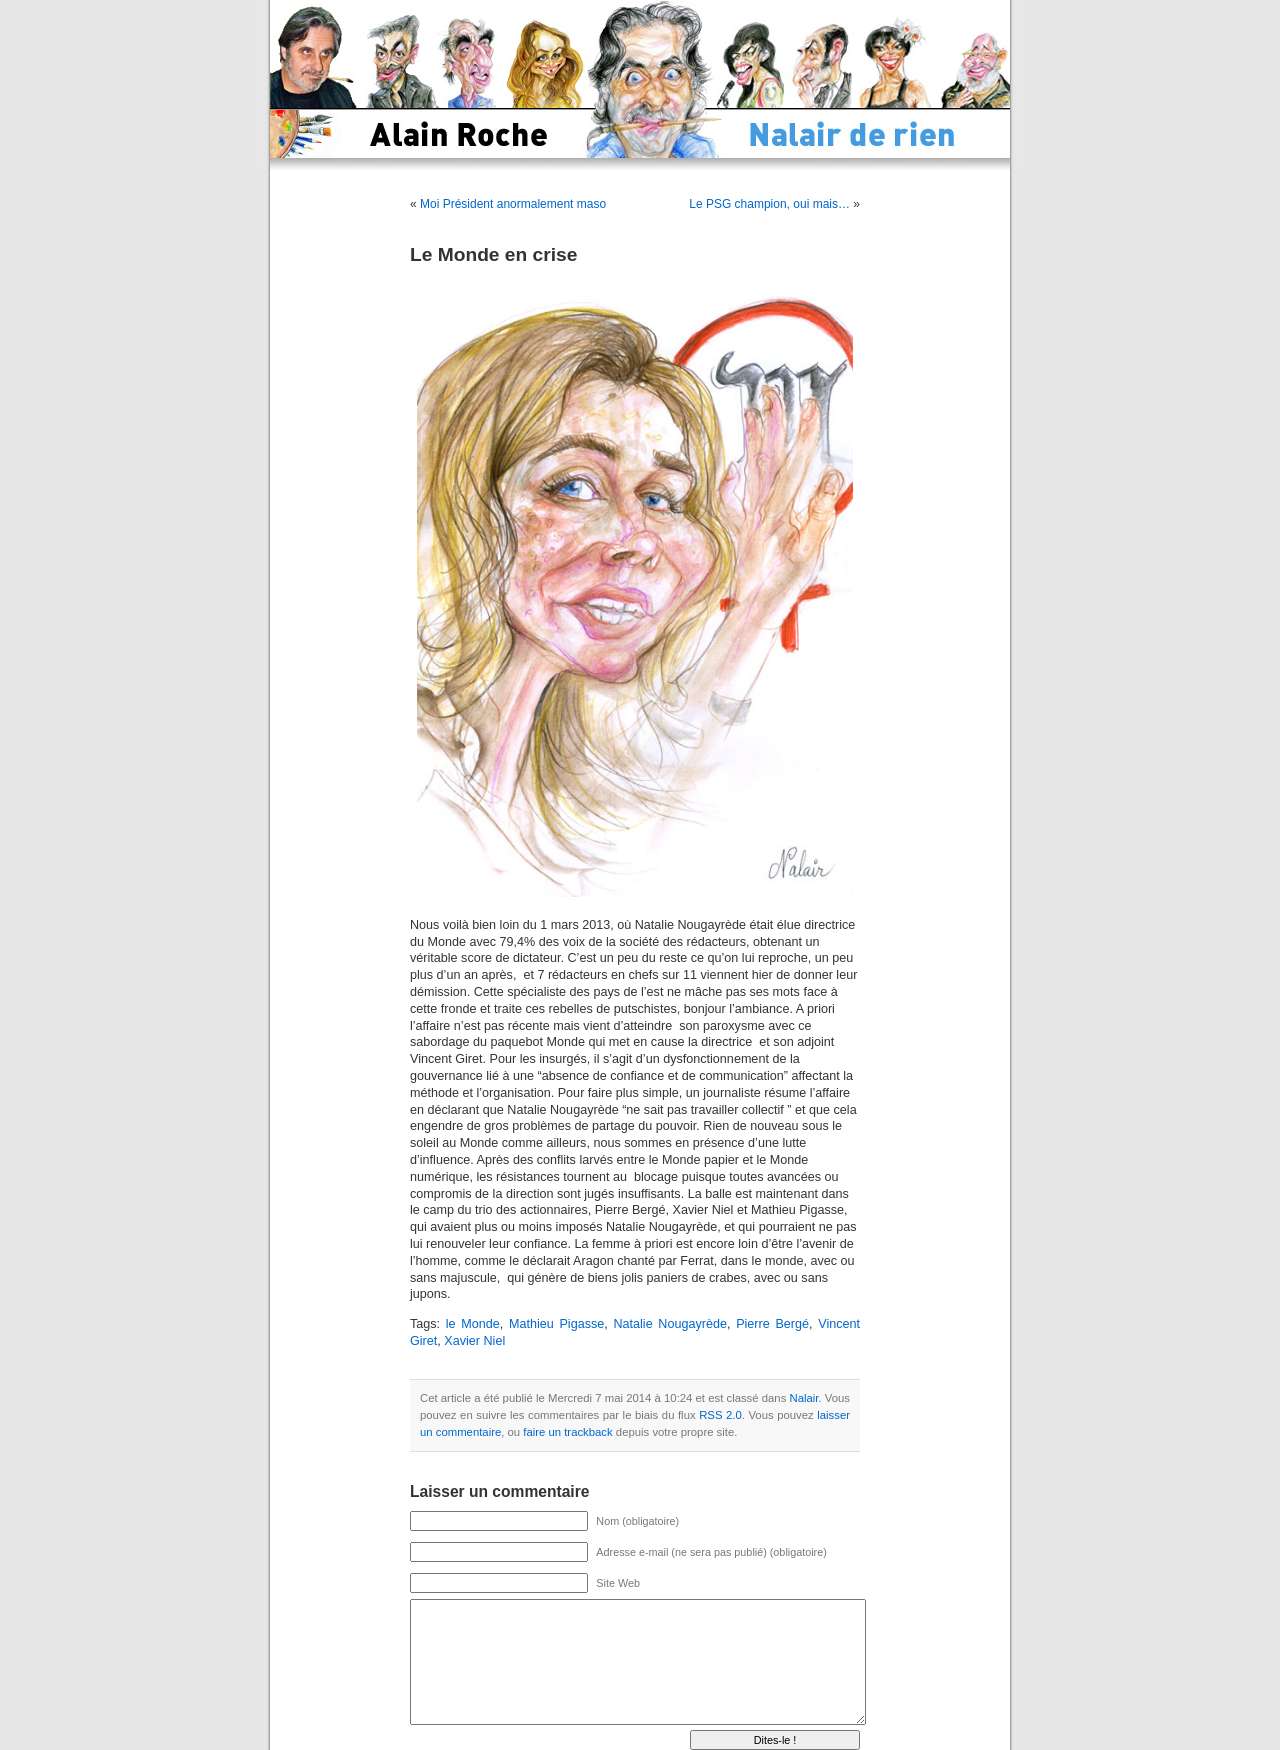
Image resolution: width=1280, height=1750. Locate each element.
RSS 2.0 (720, 1415)
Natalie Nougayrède (670, 1324)
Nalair (804, 1398)
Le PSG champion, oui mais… (769, 204)
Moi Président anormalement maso (513, 204)
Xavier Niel (474, 1341)
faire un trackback (567, 1432)
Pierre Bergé (772, 1324)
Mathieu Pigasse (556, 1324)
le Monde (473, 1324)
